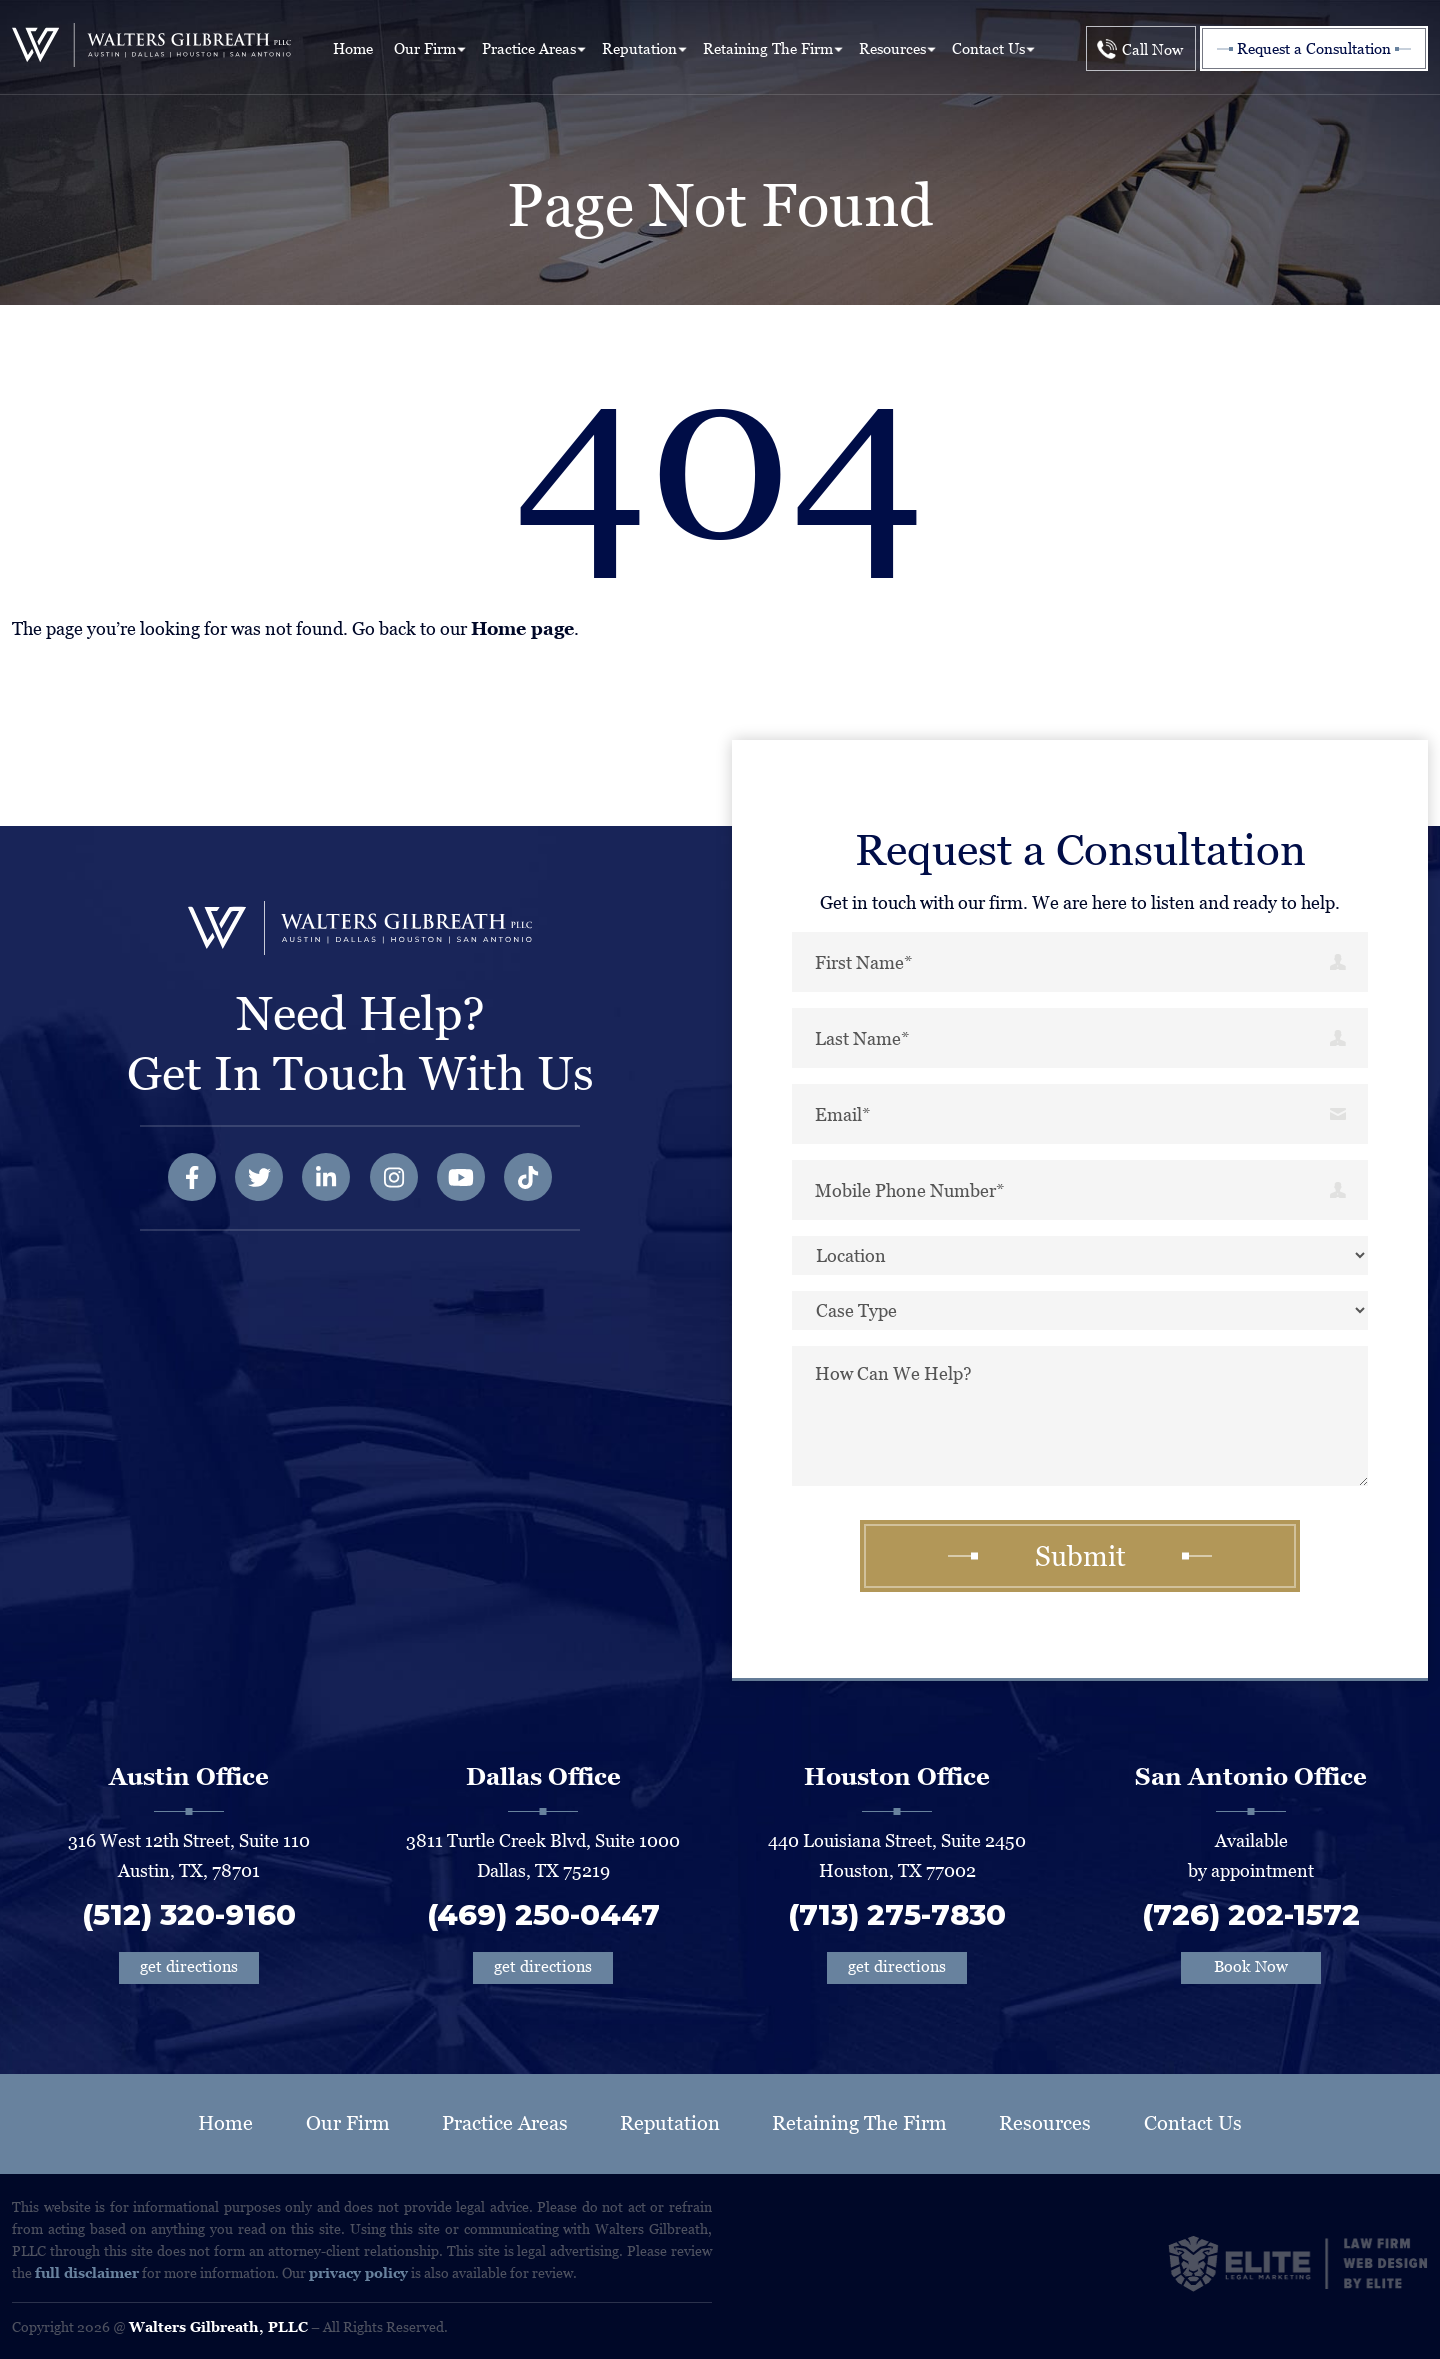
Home (353, 48)
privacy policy (358, 2273)
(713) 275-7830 (897, 1914)
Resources (892, 48)
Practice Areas (529, 48)
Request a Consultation (1314, 48)
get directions (189, 1966)
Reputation (639, 48)
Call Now (1152, 49)
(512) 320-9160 (189, 1914)
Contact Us (988, 48)
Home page (522, 628)
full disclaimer (87, 2273)
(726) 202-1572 (1251, 1914)
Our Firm (425, 48)
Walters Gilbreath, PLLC (218, 2327)
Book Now (1251, 1966)
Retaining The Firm (768, 48)
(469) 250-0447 (543, 1914)
